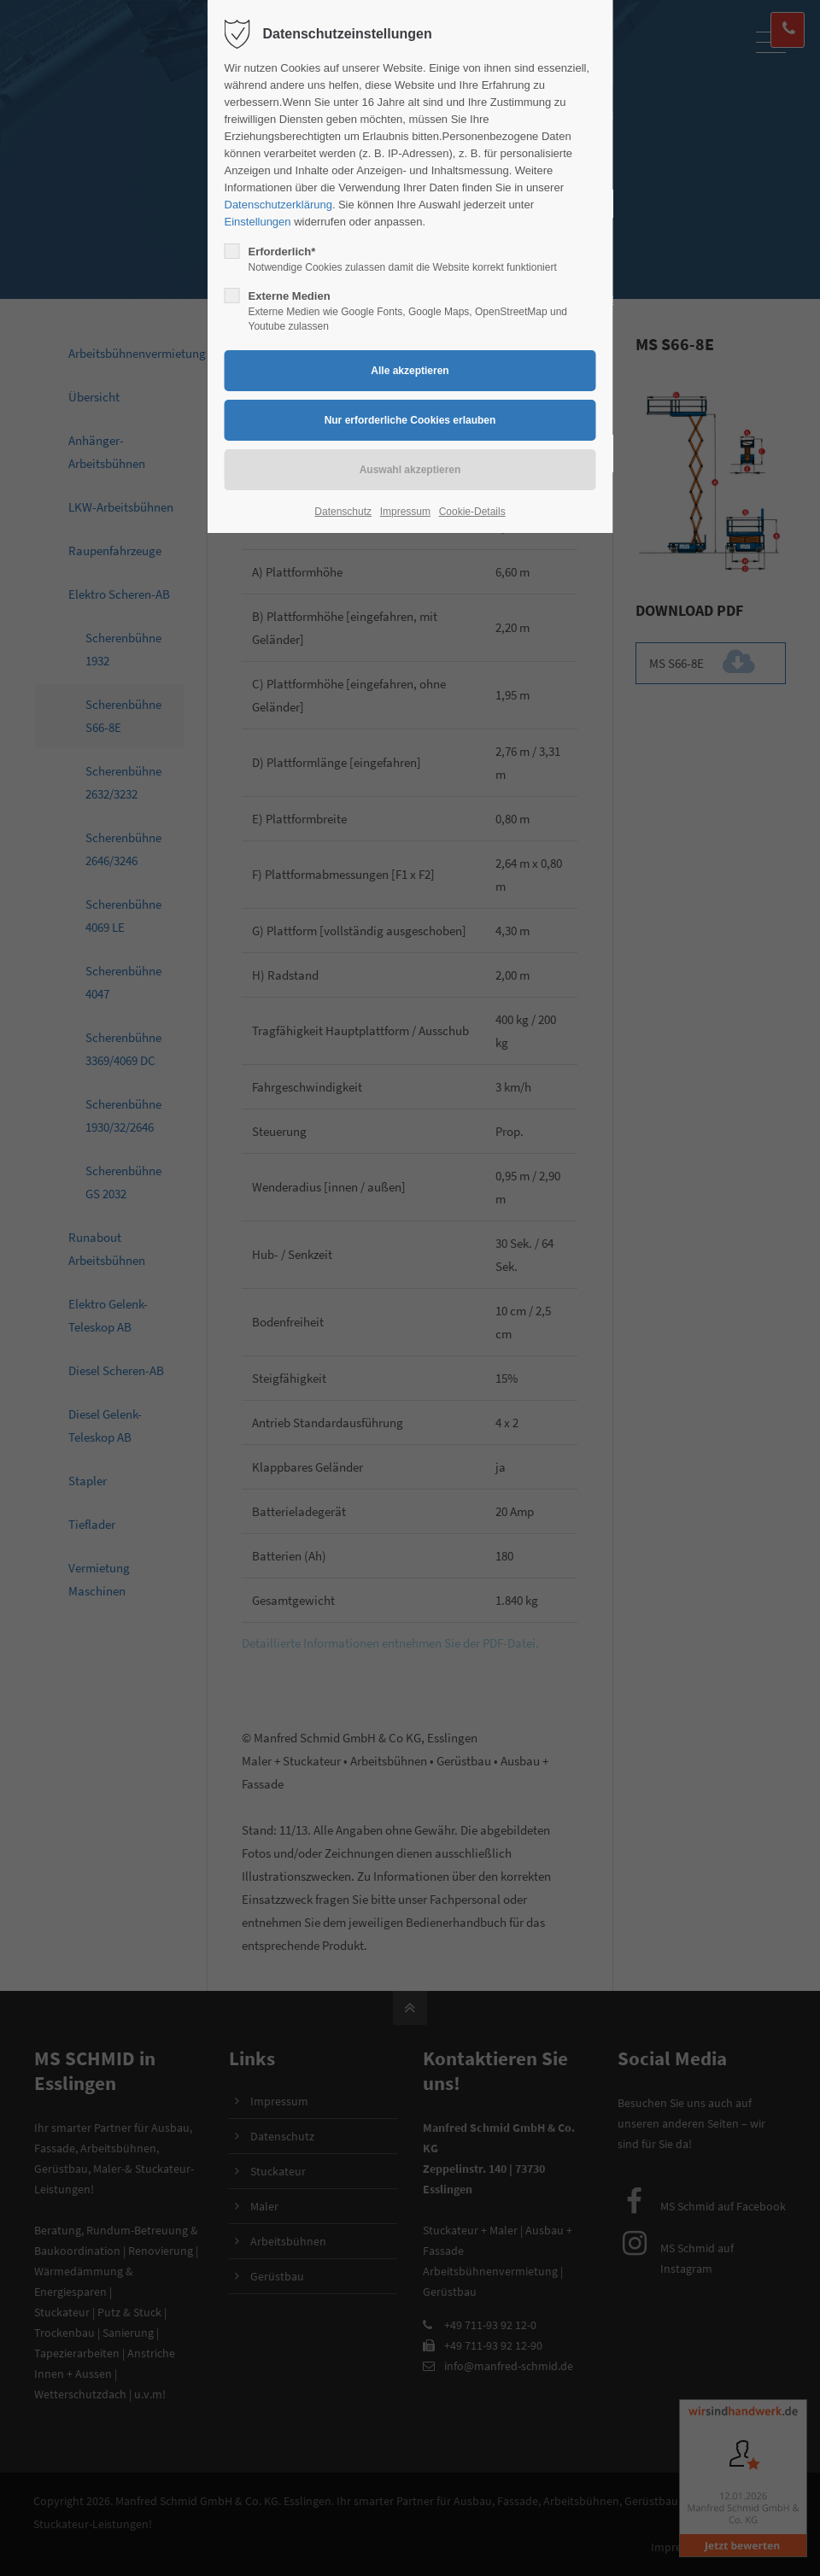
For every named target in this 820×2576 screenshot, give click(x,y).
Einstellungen (258, 221)
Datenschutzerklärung (278, 204)
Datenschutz (343, 512)
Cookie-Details (472, 512)
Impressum (405, 512)
